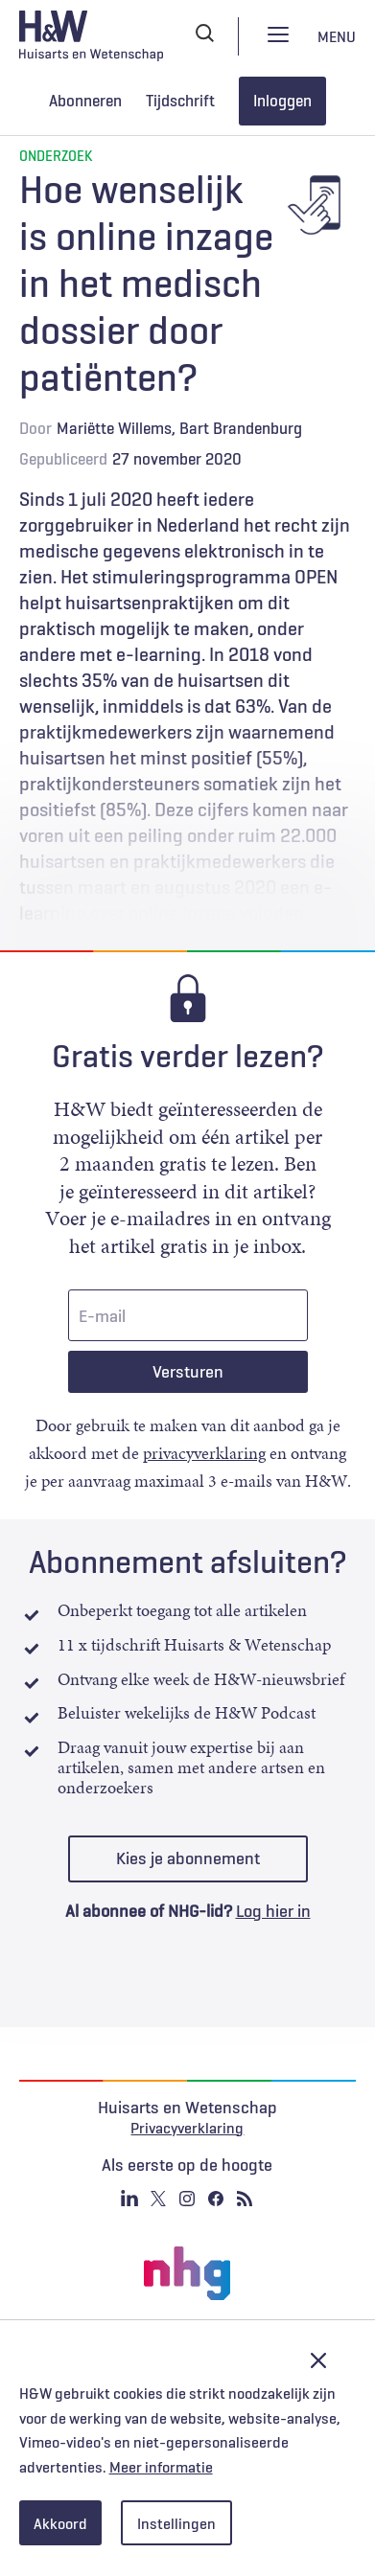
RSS (244, 2198)
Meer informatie (161, 2466)
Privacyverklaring (187, 2127)
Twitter (158, 2198)
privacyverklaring (204, 1453)
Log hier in (273, 1911)
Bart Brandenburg (240, 428)
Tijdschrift (180, 100)
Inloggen (282, 100)
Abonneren (85, 100)
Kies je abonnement (188, 1858)
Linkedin (129, 2198)
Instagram (187, 2198)
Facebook (215, 2198)
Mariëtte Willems (114, 428)
